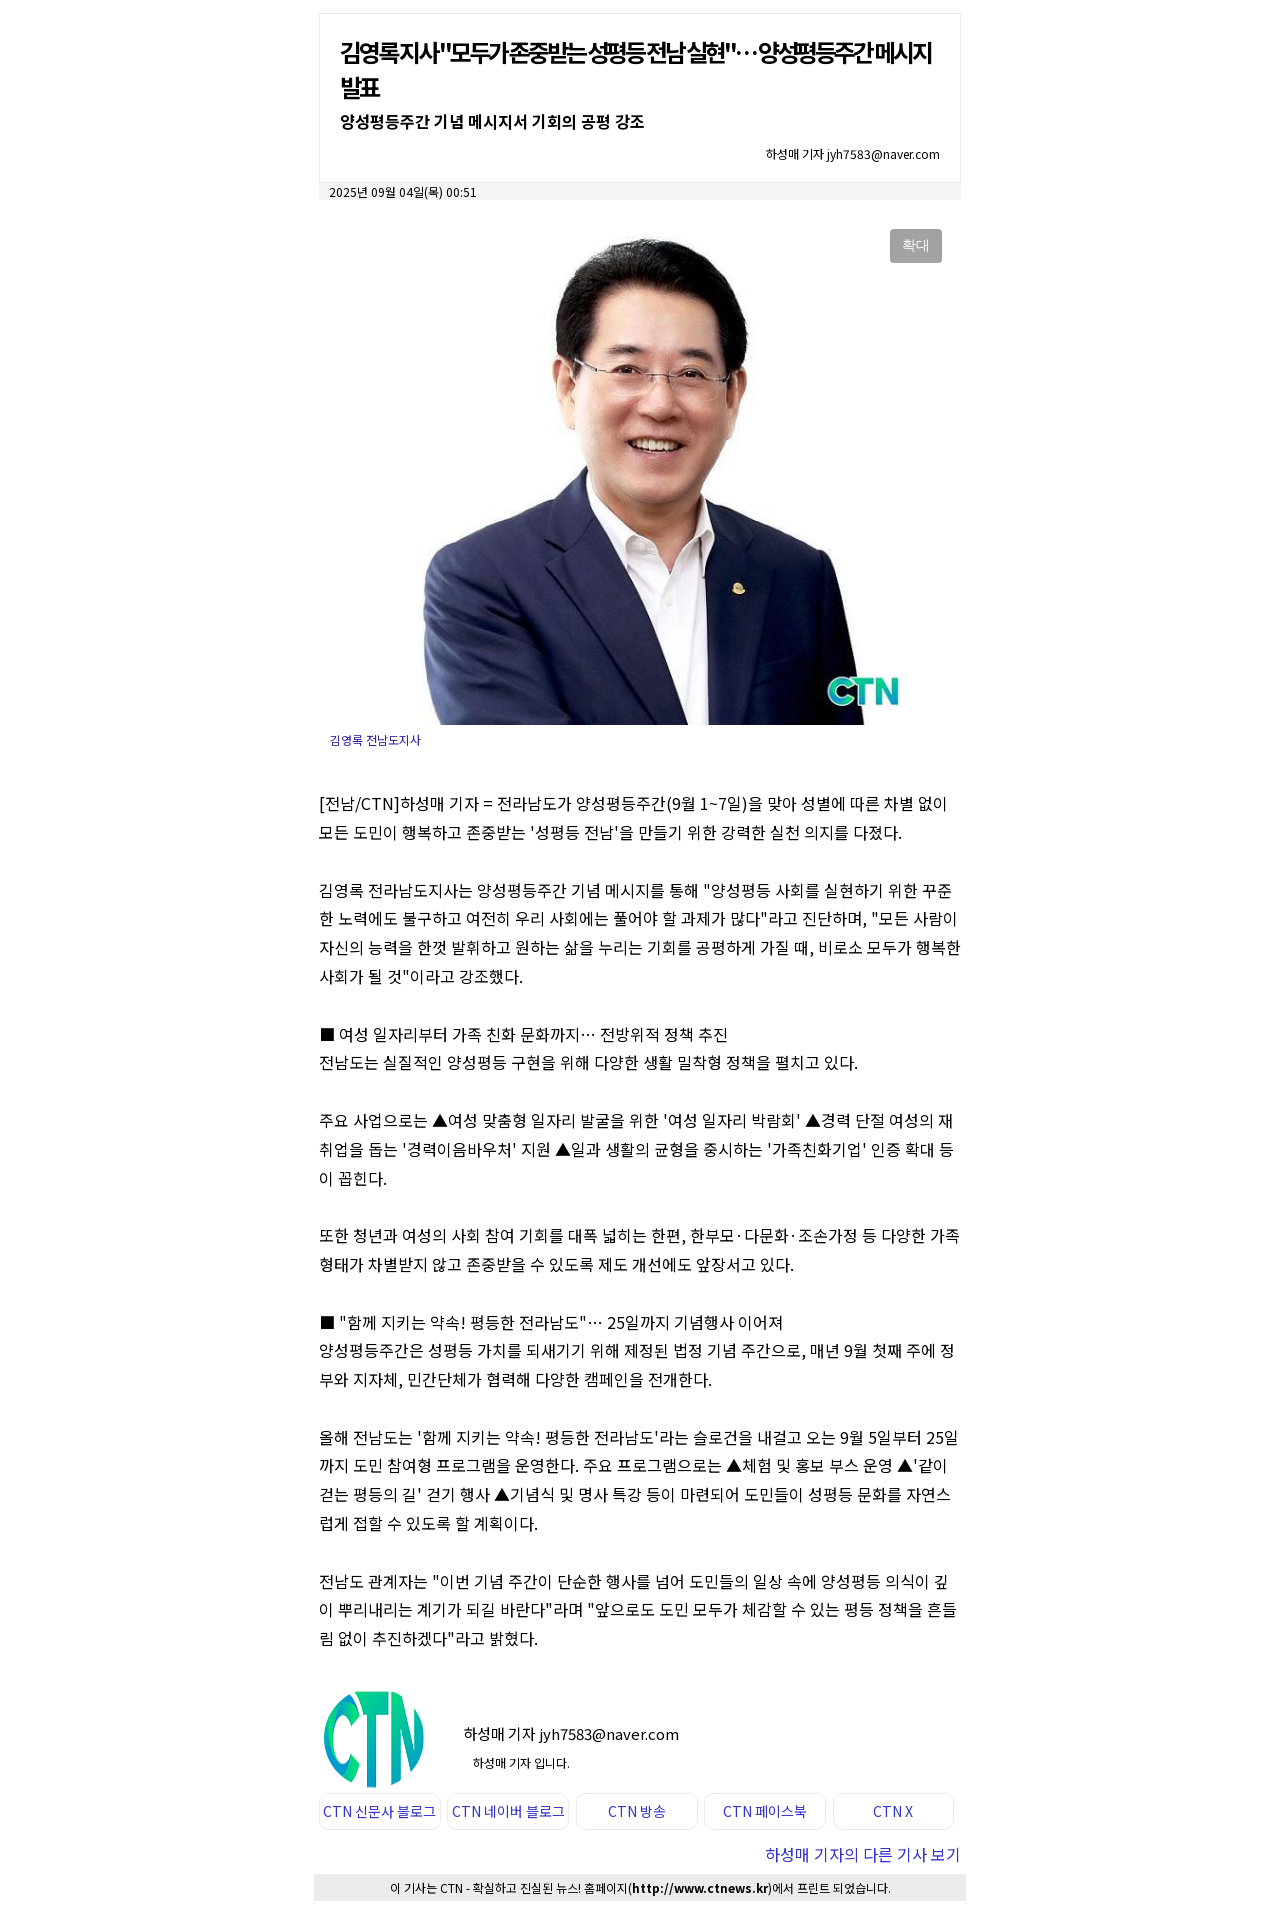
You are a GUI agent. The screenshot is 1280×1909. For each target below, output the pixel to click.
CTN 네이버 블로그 (508, 1811)
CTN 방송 (637, 1811)
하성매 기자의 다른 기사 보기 (863, 1854)
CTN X (893, 1811)
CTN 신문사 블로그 (379, 1811)
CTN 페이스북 (765, 1811)
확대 (916, 245)
